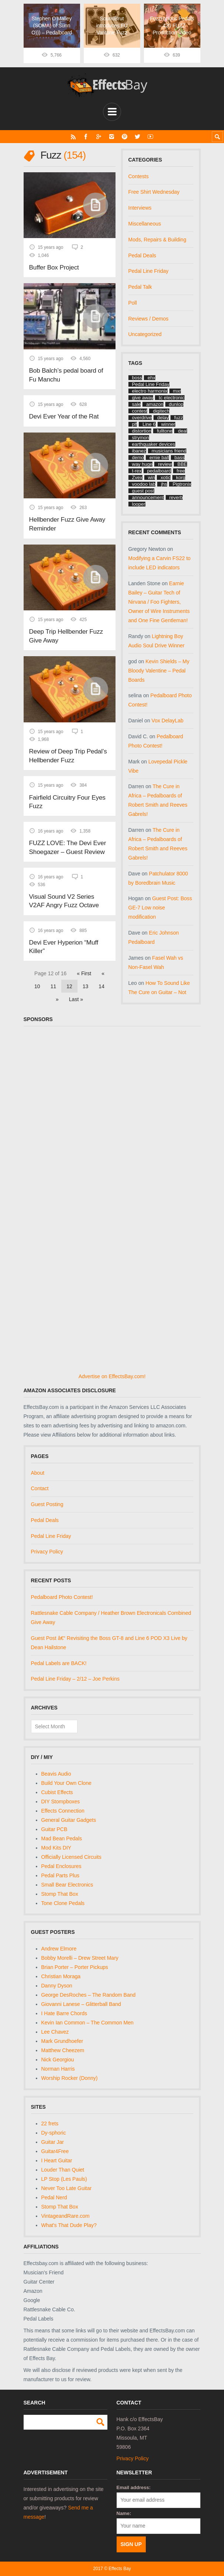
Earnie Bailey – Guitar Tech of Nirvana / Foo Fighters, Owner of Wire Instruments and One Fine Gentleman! (159, 601)
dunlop (176, 404)
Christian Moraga (61, 1976)
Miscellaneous (144, 224)
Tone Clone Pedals (63, 1903)
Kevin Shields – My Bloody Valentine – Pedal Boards (159, 670)
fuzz (178, 417)
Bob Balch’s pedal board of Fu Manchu (65, 372)
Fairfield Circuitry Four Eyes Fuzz (66, 795)
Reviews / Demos (148, 318)
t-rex (137, 470)
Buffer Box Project (53, 266)
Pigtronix (182, 484)
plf (134, 424)
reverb (176, 497)
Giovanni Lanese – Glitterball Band (81, 2004)
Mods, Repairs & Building (157, 239)
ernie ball (159, 457)
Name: (124, 2513)
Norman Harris (58, 2069)
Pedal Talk (140, 287)
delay (163, 417)
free (181, 470)
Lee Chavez (55, 2032)
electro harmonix (150, 391)
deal (182, 430)
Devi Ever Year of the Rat (63, 413)
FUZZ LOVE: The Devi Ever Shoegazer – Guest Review (66, 840)
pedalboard (159, 470)
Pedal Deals (142, 255)
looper (138, 504)
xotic (165, 477)
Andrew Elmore (59, 1949)
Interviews (140, 208)
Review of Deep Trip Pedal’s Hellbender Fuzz (67, 749)
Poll (132, 302)
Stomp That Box (59, 1894)
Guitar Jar (52, 2142)
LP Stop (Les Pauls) (64, 2179)
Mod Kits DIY (56, 1848)
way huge (142, 464)
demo (138, 457)
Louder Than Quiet (63, 2169)
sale (136, 404)
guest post (143, 490)
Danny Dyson (56, 1986)
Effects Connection (63, 1811)
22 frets (50, 2123)
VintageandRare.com (65, 2216)
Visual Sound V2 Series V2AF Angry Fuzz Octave (69, 893)
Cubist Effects (57, 1792)
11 (53, 978)
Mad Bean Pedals (61, 1838)
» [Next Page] (57, 991)
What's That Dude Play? (69, 2225)
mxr (177, 391)
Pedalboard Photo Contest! (62, 1597)
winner (168, 424)
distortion (142, 430)
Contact (40, 1488)
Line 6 (148, 424)
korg (180, 477)
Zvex (137, 477)
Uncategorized (145, 334)
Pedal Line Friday (148, 271)
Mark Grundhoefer (62, 2041)
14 (101, 978)
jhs (164, 484)
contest (140, 411)
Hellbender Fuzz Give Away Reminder (66, 520)
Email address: (134, 2487)
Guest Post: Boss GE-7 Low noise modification (160, 907)
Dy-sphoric (53, 2132)
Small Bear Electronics (67, 1885)
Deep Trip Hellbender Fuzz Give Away (65, 631)
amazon (154, 404)
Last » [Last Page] (76, 991)
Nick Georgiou (57, 2060)
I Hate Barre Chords (64, 2013)
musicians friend (169, 450)
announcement (148, 497)
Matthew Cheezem (63, 2050)
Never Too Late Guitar (66, 2188)
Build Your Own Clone (66, 1783)
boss (137, 377)
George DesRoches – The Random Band (88, 1995)
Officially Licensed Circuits (71, 1857)
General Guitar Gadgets (68, 1820)
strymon (140, 437)
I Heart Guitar (56, 2160)
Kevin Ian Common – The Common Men (87, 2023)
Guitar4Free (55, 2151)
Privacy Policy (47, 1552)
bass (180, 457)
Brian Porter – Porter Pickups (74, 1967)
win (151, 477)
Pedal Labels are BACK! (59, 1663)
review (165, 464)
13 (86, 978)
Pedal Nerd (54, 2197)
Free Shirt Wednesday (154, 192)
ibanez (139, 450)
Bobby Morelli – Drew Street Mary (79, 1958)
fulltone (164, 430)
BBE (182, 464)
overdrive (142, 417)
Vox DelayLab (167, 720)
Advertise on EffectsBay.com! (112, 1376)
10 (37, 978)
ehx (151, 377)
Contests (138, 176)
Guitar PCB (54, 1829)
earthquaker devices (153, 444)
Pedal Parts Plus (60, 1875)
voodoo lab (144, 484)
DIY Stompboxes (60, 1801)
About (38, 1472)
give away (143, 397)
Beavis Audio (56, 1774)
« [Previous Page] (102, 965)
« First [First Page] (84, 965)
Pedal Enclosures (61, 1866)
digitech (161, 411)
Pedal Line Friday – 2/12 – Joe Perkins (75, 1679)
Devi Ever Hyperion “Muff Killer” (63, 938)
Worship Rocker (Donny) (69, 2078)
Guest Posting (47, 1504)
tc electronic (171, 397)
